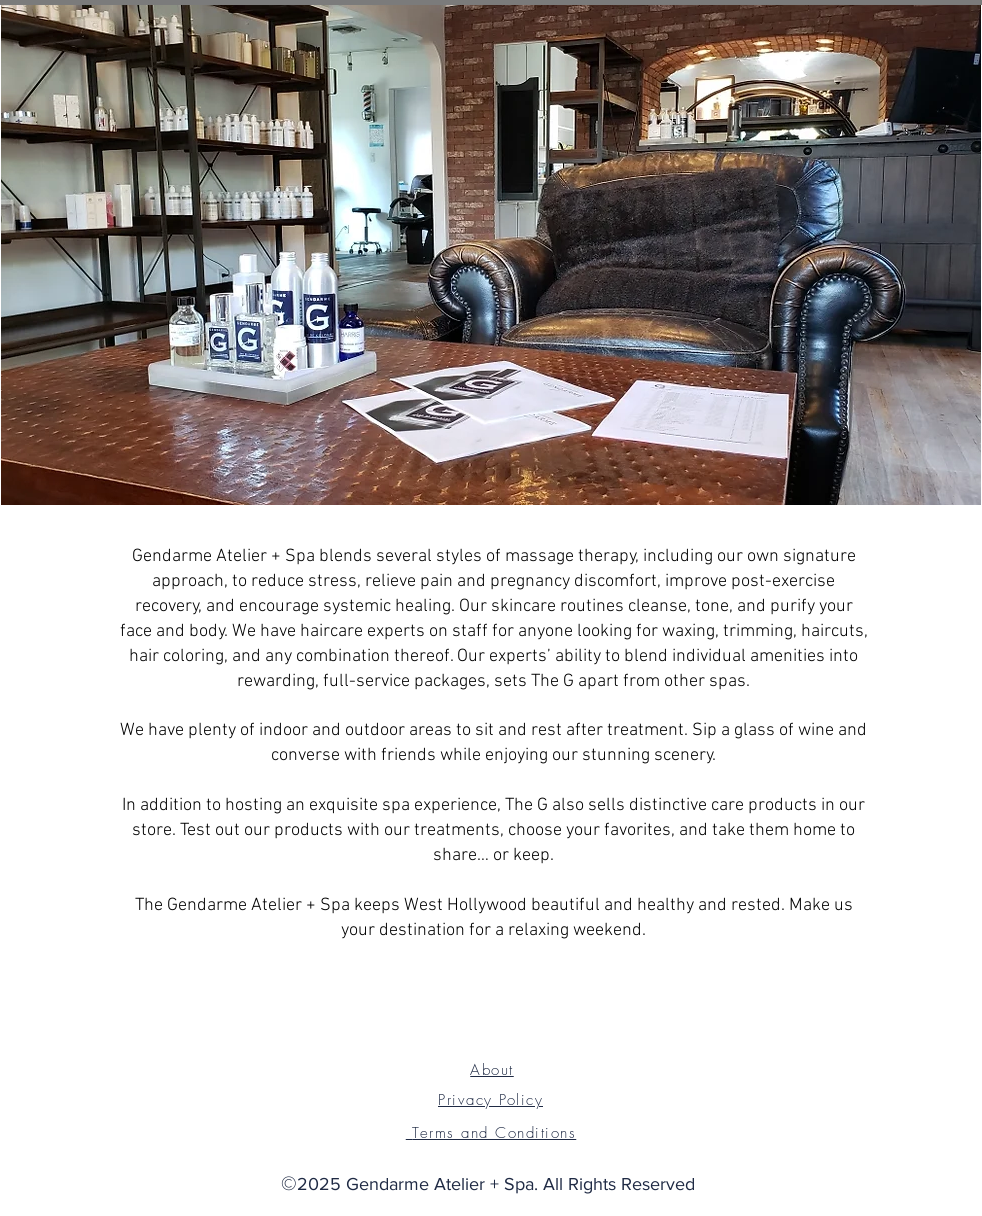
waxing (688, 631)
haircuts (832, 631)
